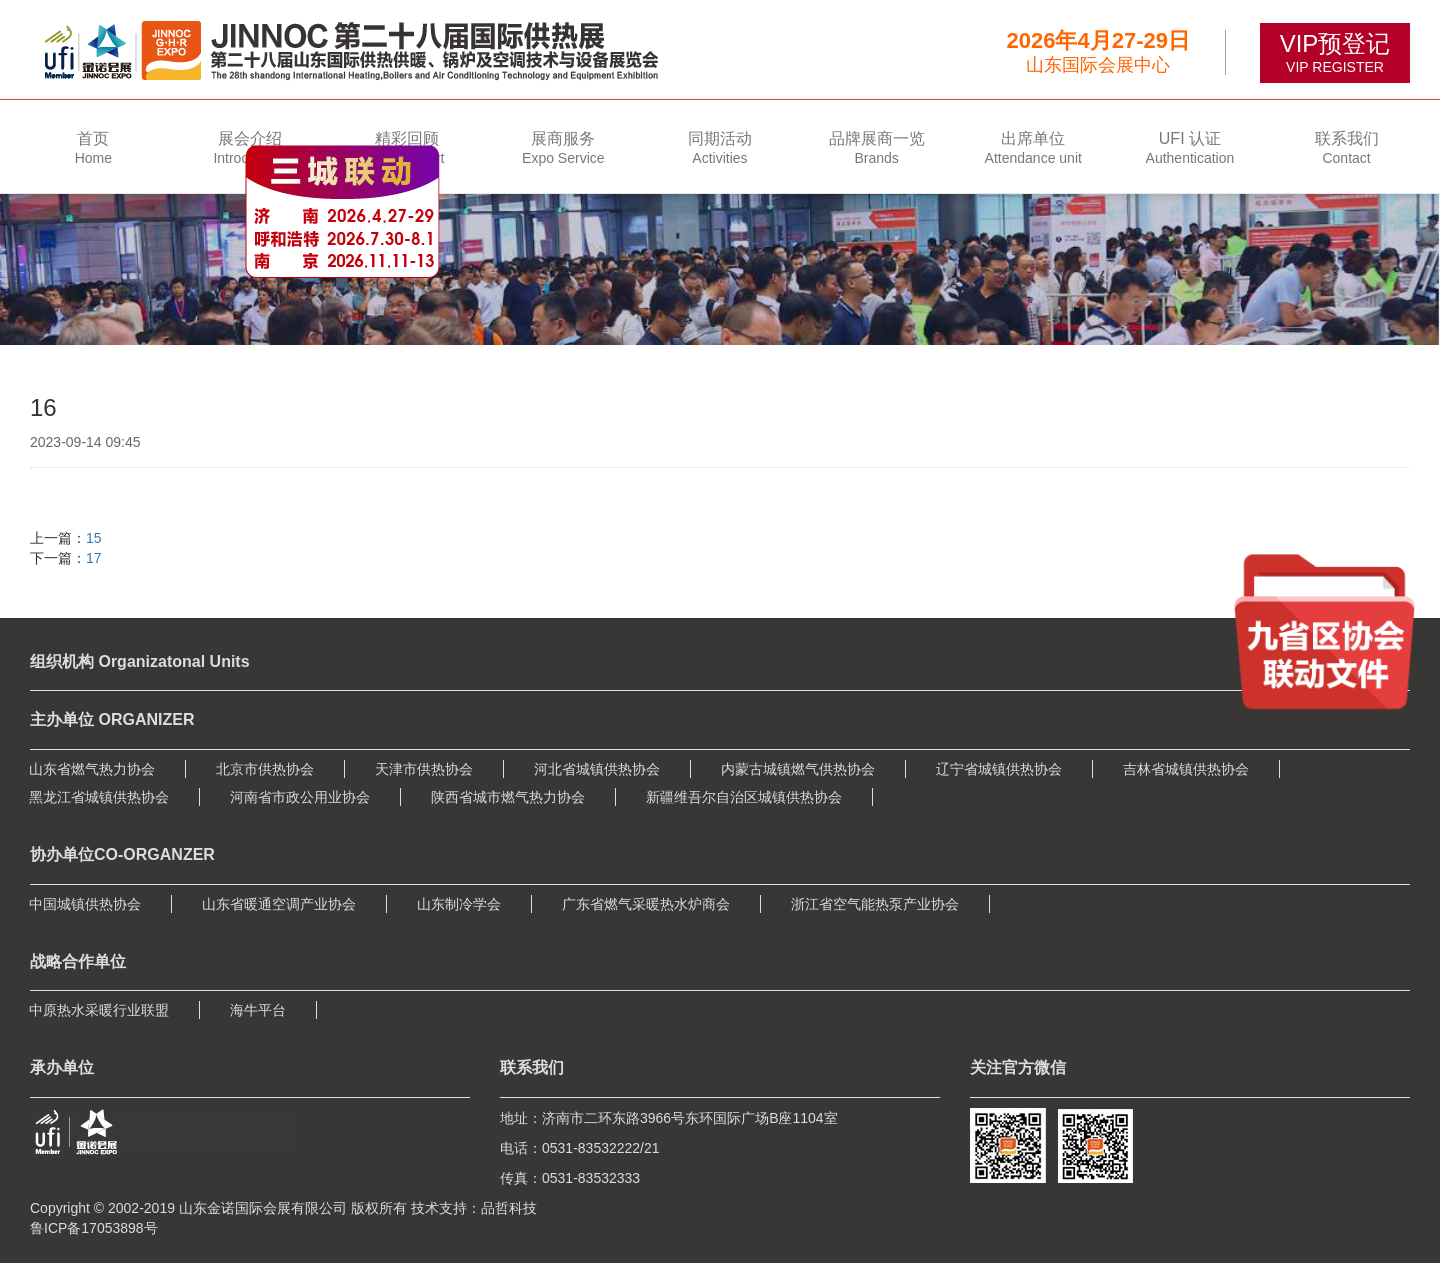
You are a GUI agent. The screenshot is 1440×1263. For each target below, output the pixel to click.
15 (94, 538)
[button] (250, 146)
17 (94, 558)
